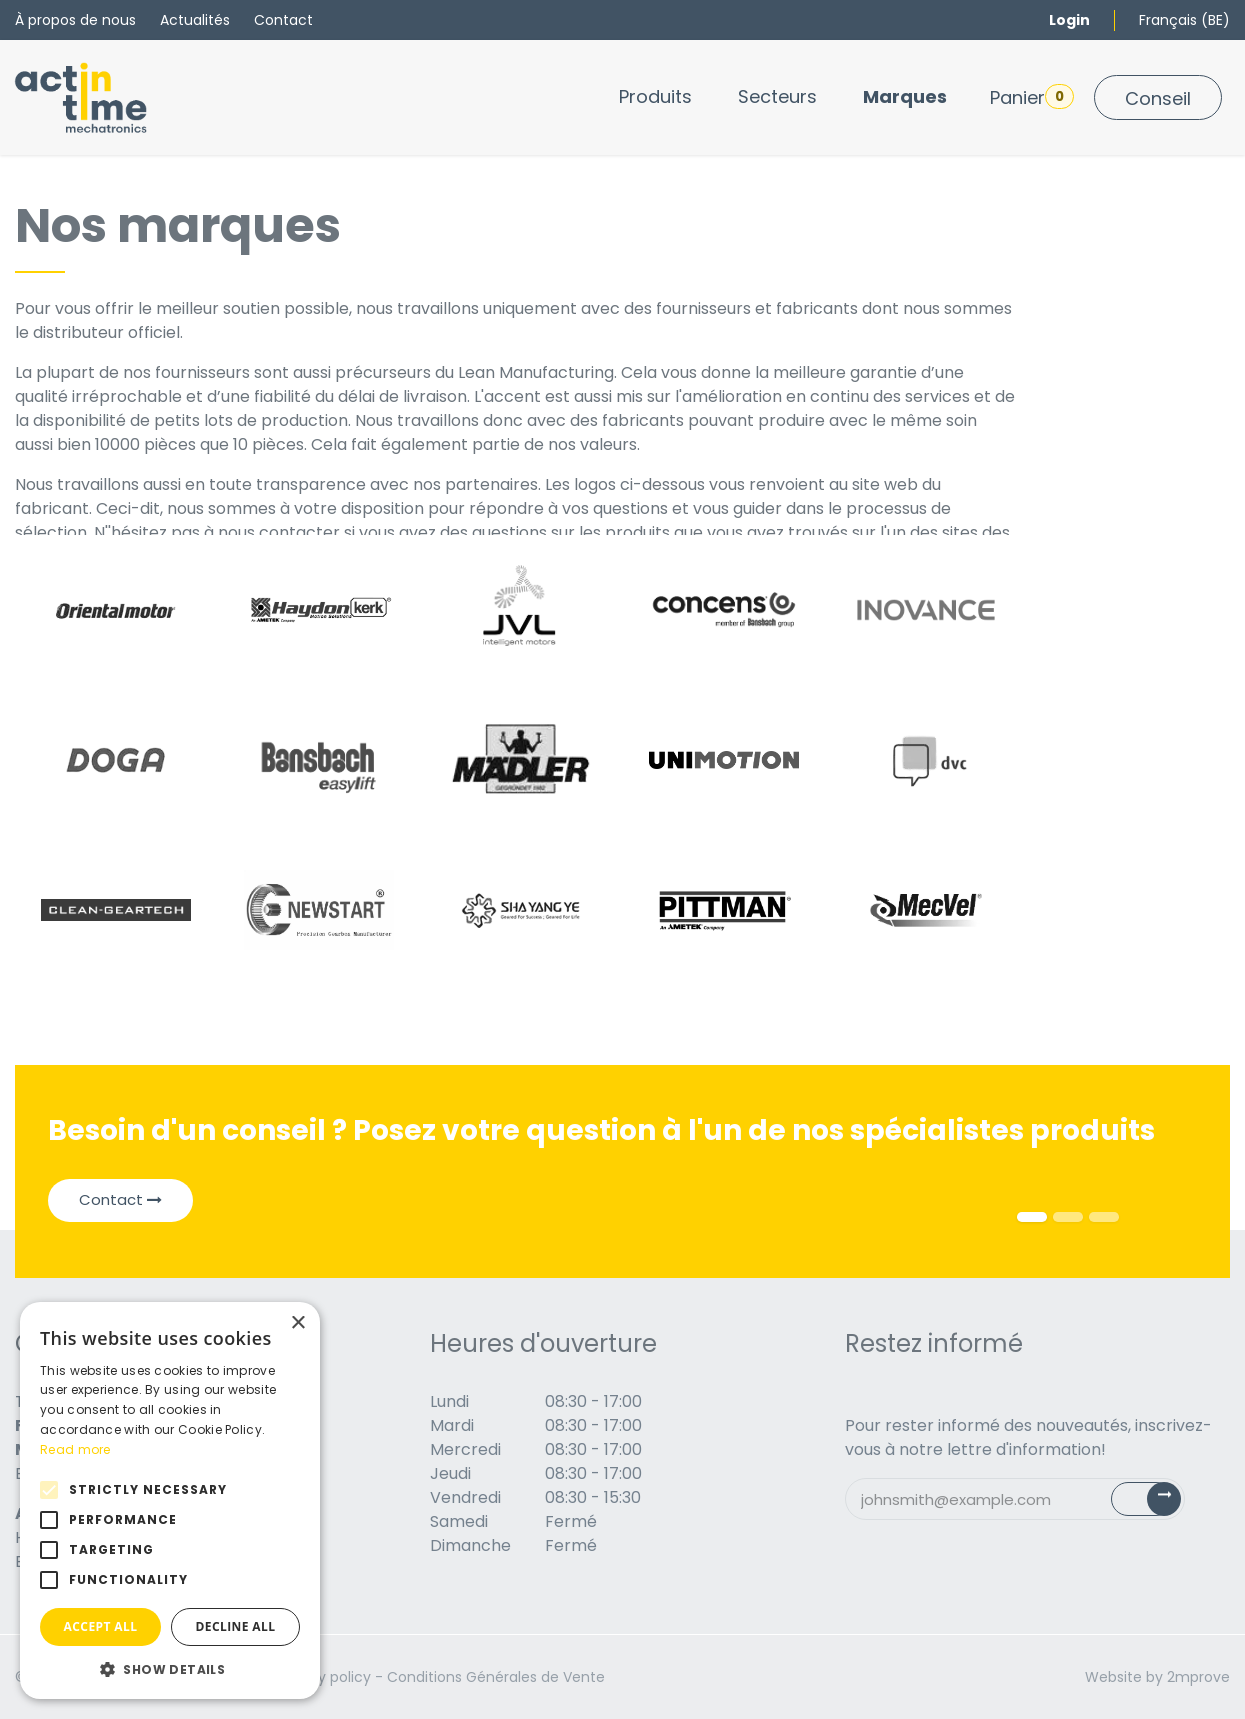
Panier (1032, 97)
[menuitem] (655, 96)
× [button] (297, 1323)
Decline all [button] (236, 1626)
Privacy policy (323, 1677)
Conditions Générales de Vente (496, 1677)
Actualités (195, 20)
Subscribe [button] (1157, 1503)
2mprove (1198, 1677)
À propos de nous (75, 20)
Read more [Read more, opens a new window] (75, 1449)
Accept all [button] (101, 1626)
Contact (283, 20)
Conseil (1158, 98)
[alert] (170, 1500)
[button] (170, 1669)
